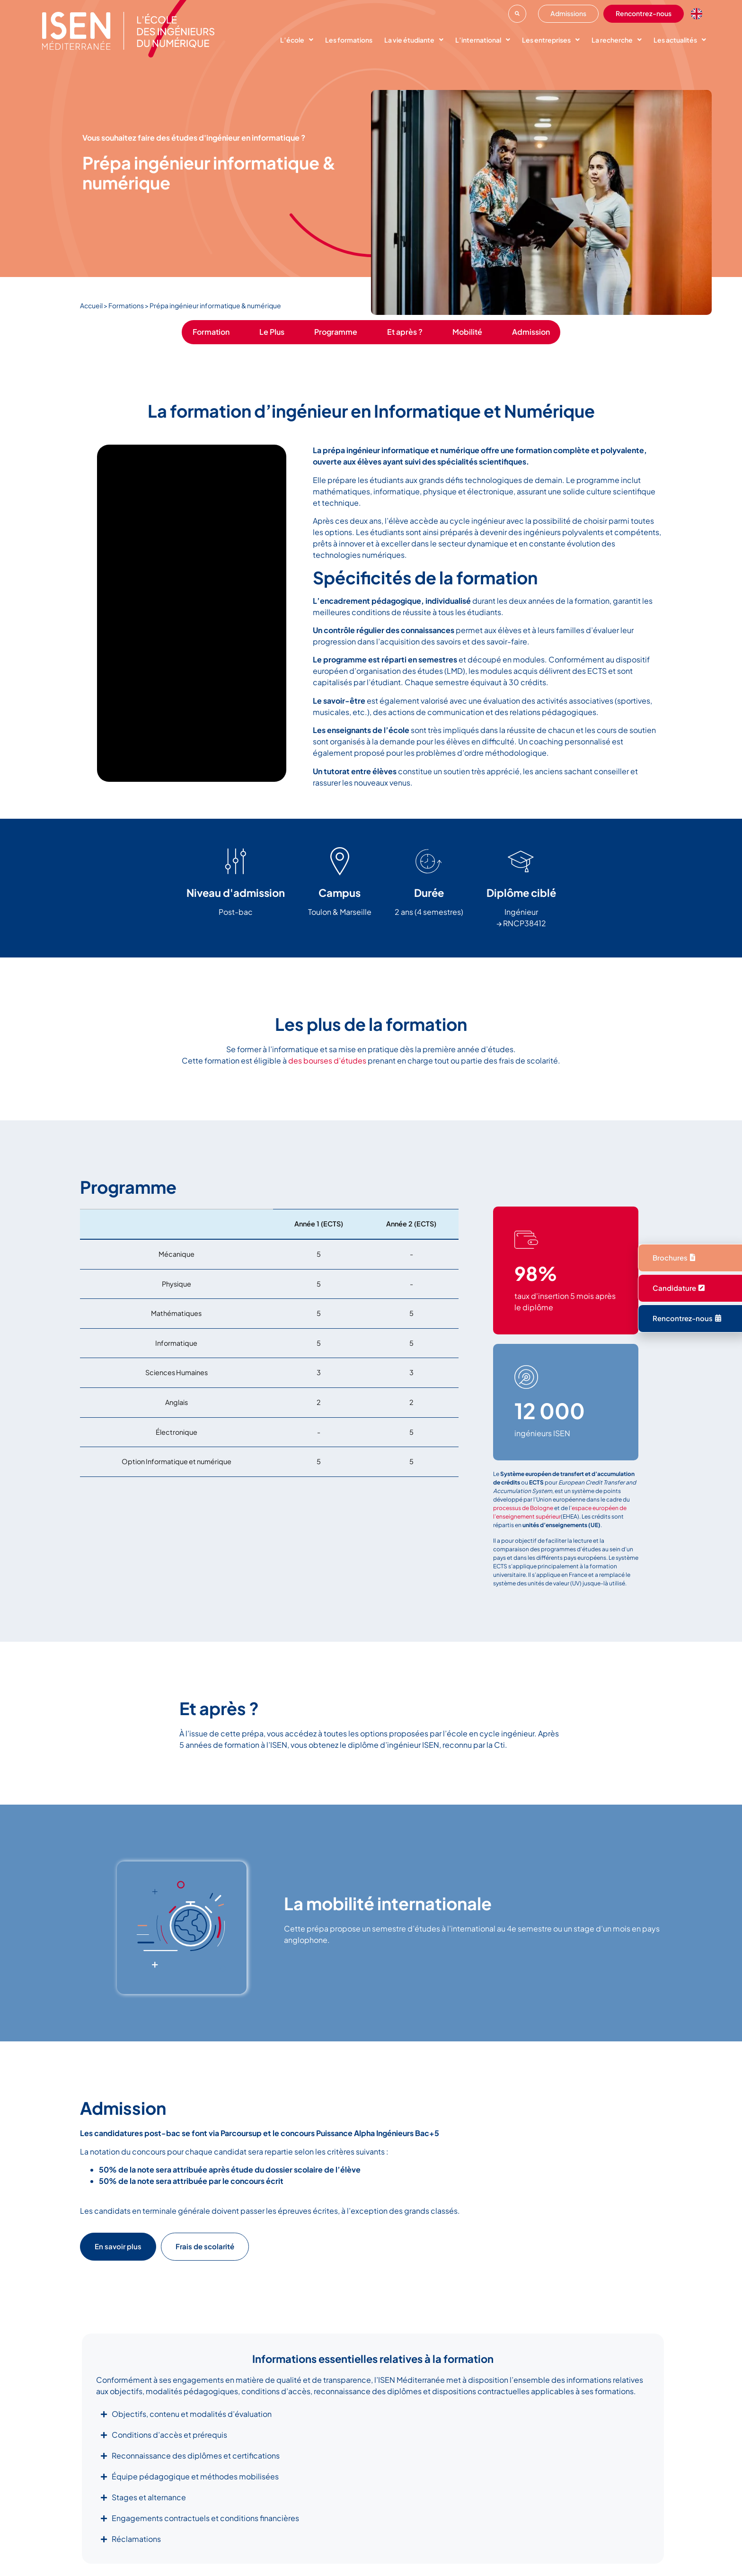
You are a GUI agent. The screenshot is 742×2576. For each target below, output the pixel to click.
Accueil (91, 305)
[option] (699, 13)
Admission (531, 332)
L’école (296, 40)
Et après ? (405, 332)
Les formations (348, 40)
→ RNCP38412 (521, 923)
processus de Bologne (523, 1508)
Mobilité (467, 332)
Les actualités (680, 40)
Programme (335, 332)
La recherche (617, 40)
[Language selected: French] (699, 13)
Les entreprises (551, 40)
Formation (211, 332)
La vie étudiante (413, 40)
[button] (517, 14)
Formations (126, 305)
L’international (482, 40)
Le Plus (271, 332)
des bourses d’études (327, 1060)
